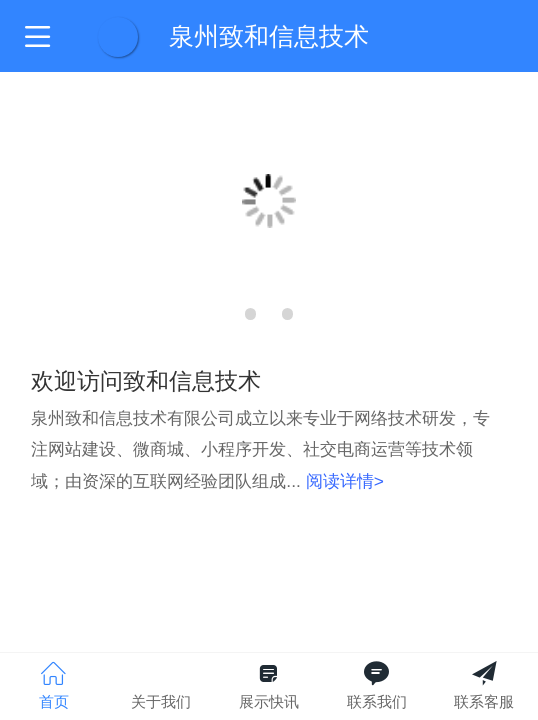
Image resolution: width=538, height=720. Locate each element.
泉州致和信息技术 (269, 36)
